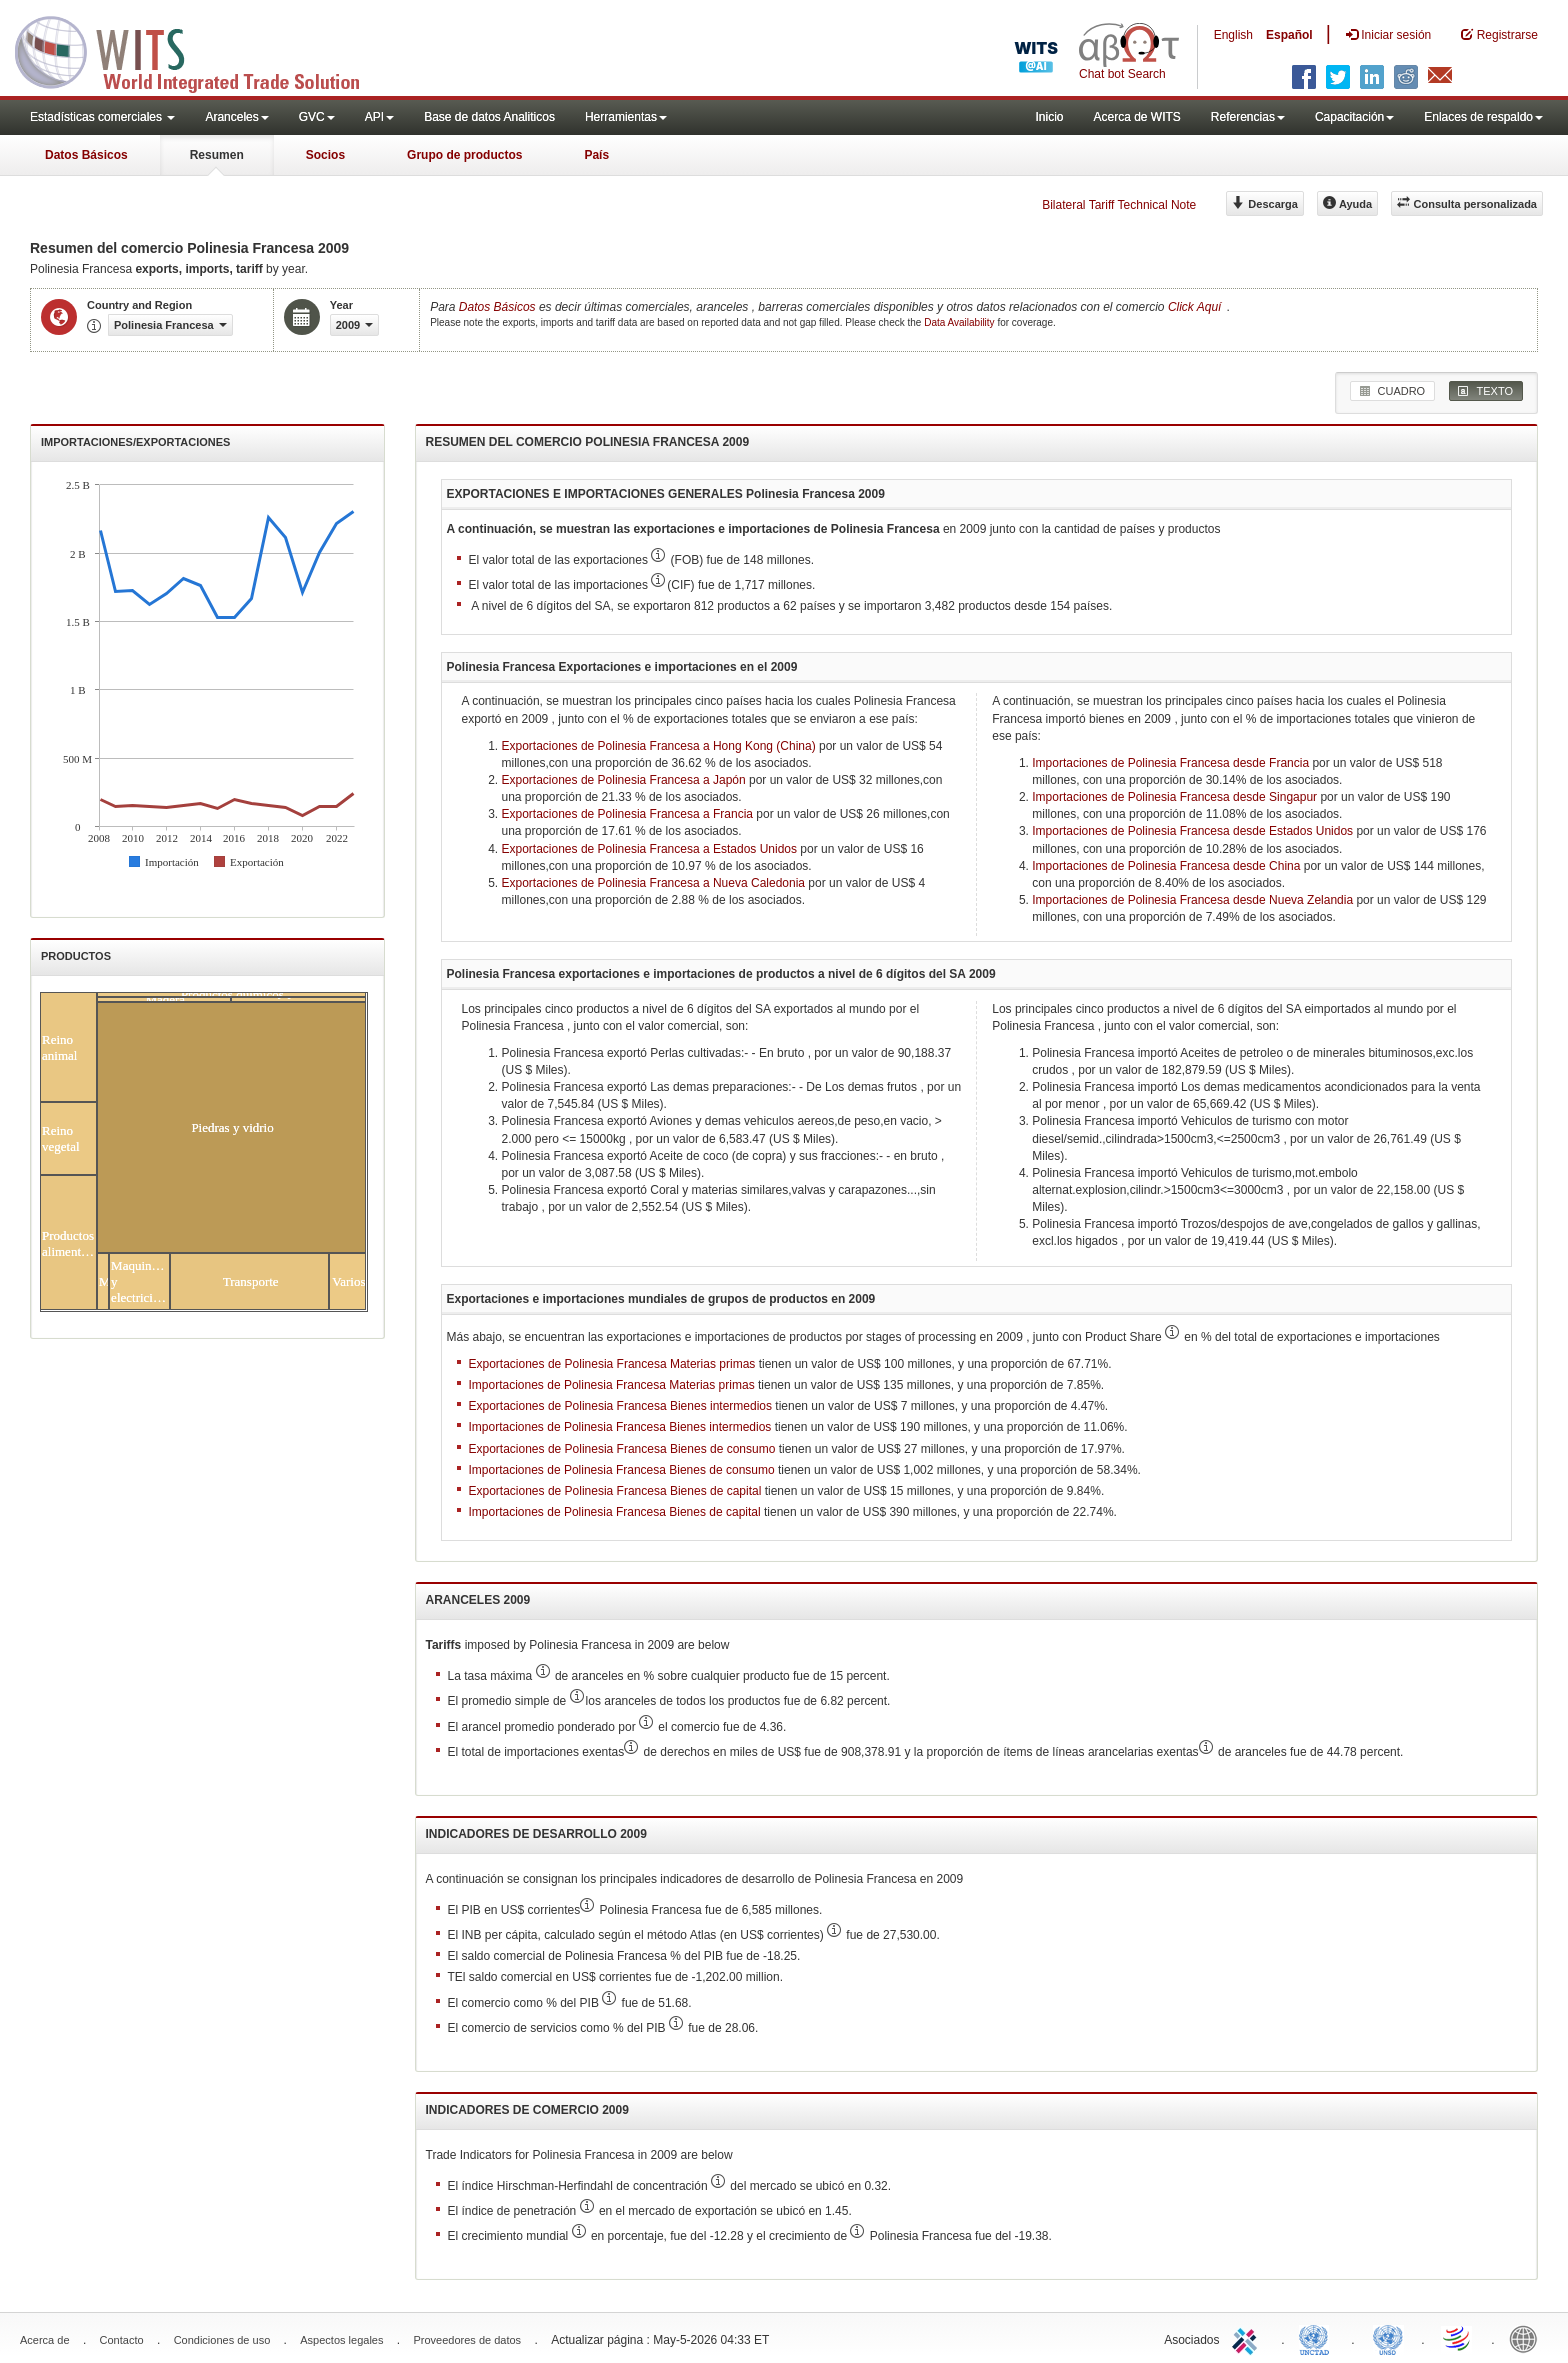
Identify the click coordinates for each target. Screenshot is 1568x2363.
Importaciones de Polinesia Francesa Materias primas (612, 1385)
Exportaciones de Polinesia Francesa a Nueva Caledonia (654, 883)
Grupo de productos (464, 155)
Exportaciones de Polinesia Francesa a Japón (624, 780)
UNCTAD (1318, 2338)
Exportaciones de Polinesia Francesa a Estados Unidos (650, 849)
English (1233, 35)
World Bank (1528, 2338)
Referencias (1248, 117)
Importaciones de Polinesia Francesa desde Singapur (1174, 797)
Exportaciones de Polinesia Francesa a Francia (627, 814)
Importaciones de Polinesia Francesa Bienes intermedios (620, 1427)
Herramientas (626, 117)
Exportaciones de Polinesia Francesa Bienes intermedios (621, 1406)
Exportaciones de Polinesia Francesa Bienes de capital (615, 1491)
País (596, 155)
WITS (200, 50)
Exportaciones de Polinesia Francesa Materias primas (612, 1364)
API (379, 117)
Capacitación (1354, 117)
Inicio (1049, 117)
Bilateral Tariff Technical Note (1119, 205)
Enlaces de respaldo (1483, 117)
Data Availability (960, 322)
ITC (1248, 2338)
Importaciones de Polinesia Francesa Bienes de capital (615, 1512)
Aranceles (236, 117)
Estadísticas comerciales (102, 117)
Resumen (217, 155)
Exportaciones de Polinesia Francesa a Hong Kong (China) (659, 746)
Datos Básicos (86, 155)
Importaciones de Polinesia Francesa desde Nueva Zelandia (1192, 900)
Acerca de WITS (1136, 117)
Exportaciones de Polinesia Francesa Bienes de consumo (622, 1449)
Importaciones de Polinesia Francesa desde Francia (1170, 763)
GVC (317, 117)
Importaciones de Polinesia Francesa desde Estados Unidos (1192, 831)
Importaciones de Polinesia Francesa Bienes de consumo (622, 1470)
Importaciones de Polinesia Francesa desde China (1166, 866)
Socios (325, 155)
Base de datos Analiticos (489, 117)
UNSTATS (1388, 2338)
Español (1289, 35)
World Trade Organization (1458, 2338)
